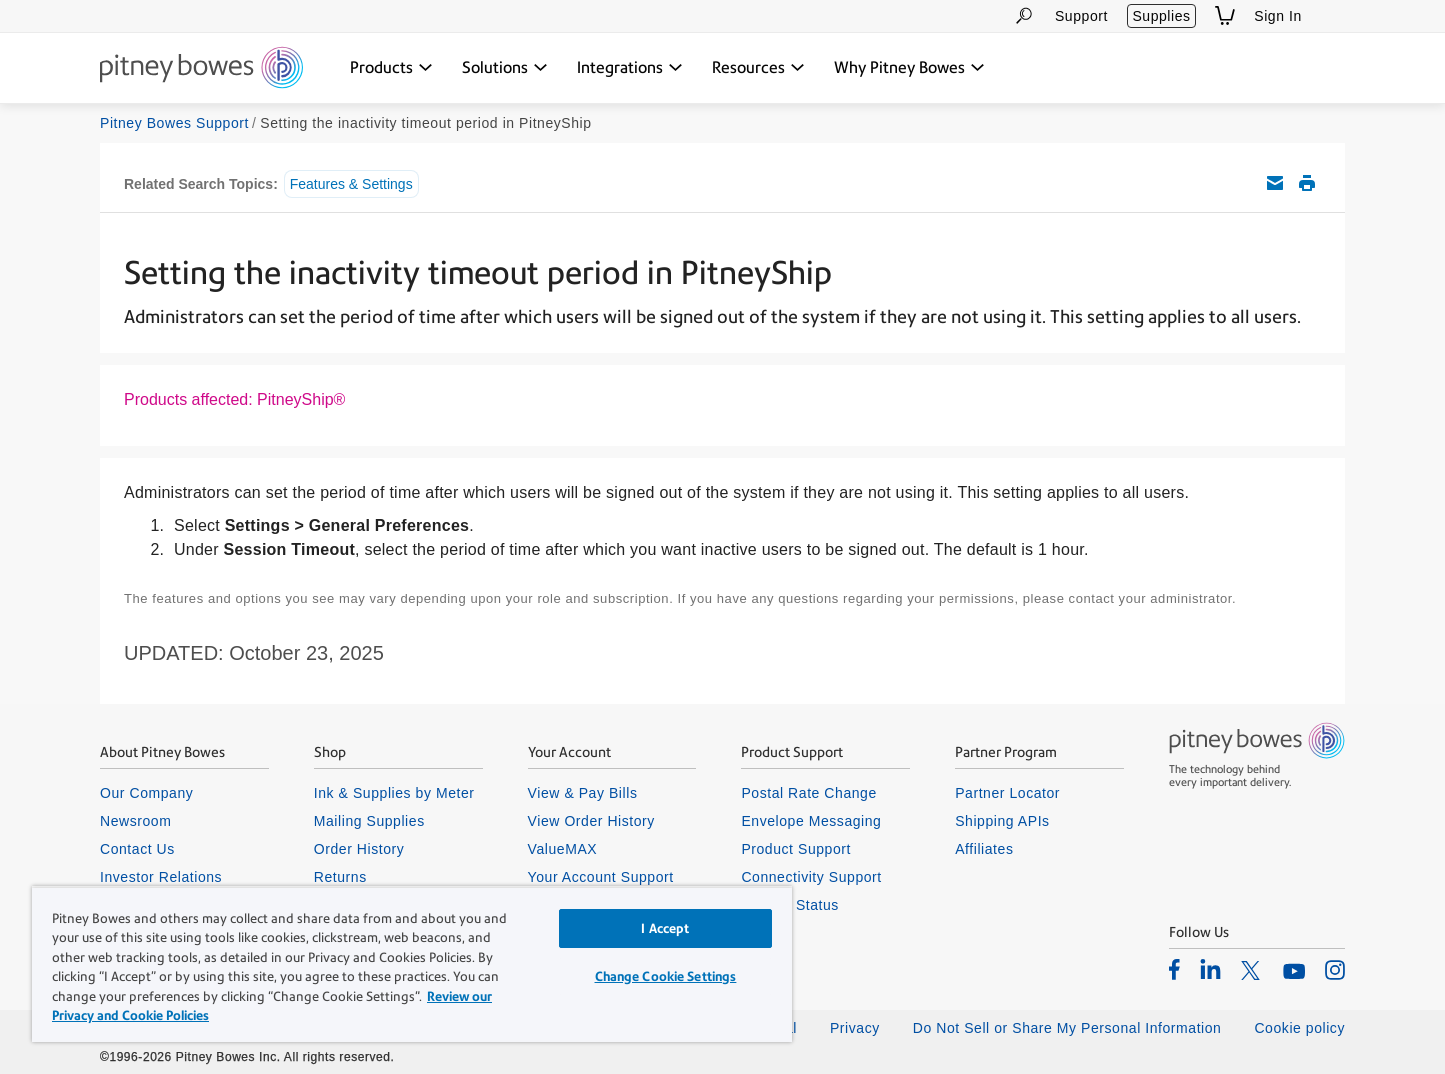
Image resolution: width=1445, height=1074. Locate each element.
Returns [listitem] (340, 877)
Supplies (1161, 16)
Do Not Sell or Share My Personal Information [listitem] (1067, 1028)
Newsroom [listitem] (135, 821)
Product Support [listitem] (796, 849)
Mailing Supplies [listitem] (369, 821)
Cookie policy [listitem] (1299, 1028)
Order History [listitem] (359, 849)
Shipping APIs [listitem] (1002, 821)
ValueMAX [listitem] (563, 849)
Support (1081, 16)
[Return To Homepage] (201, 69)
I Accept (665, 928)
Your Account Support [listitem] (601, 877)
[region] (412, 964)
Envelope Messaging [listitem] (811, 821)
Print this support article (1307, 183)
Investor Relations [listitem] (161, 877)
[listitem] (1174, 969)
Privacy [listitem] (855, 1028)
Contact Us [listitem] (137, 849)
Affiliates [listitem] (984, 849)
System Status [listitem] (790, 905)
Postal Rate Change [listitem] (808, 793)
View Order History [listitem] (591, 821)
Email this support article (1275, 183)
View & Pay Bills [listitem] (583, 793)
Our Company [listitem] (146, 793)
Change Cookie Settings (666, 976)
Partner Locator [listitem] (1007, 793)
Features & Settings (351, 184)
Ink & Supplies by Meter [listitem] (394, 793)
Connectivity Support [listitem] (811, 877)
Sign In (1278, 16)
